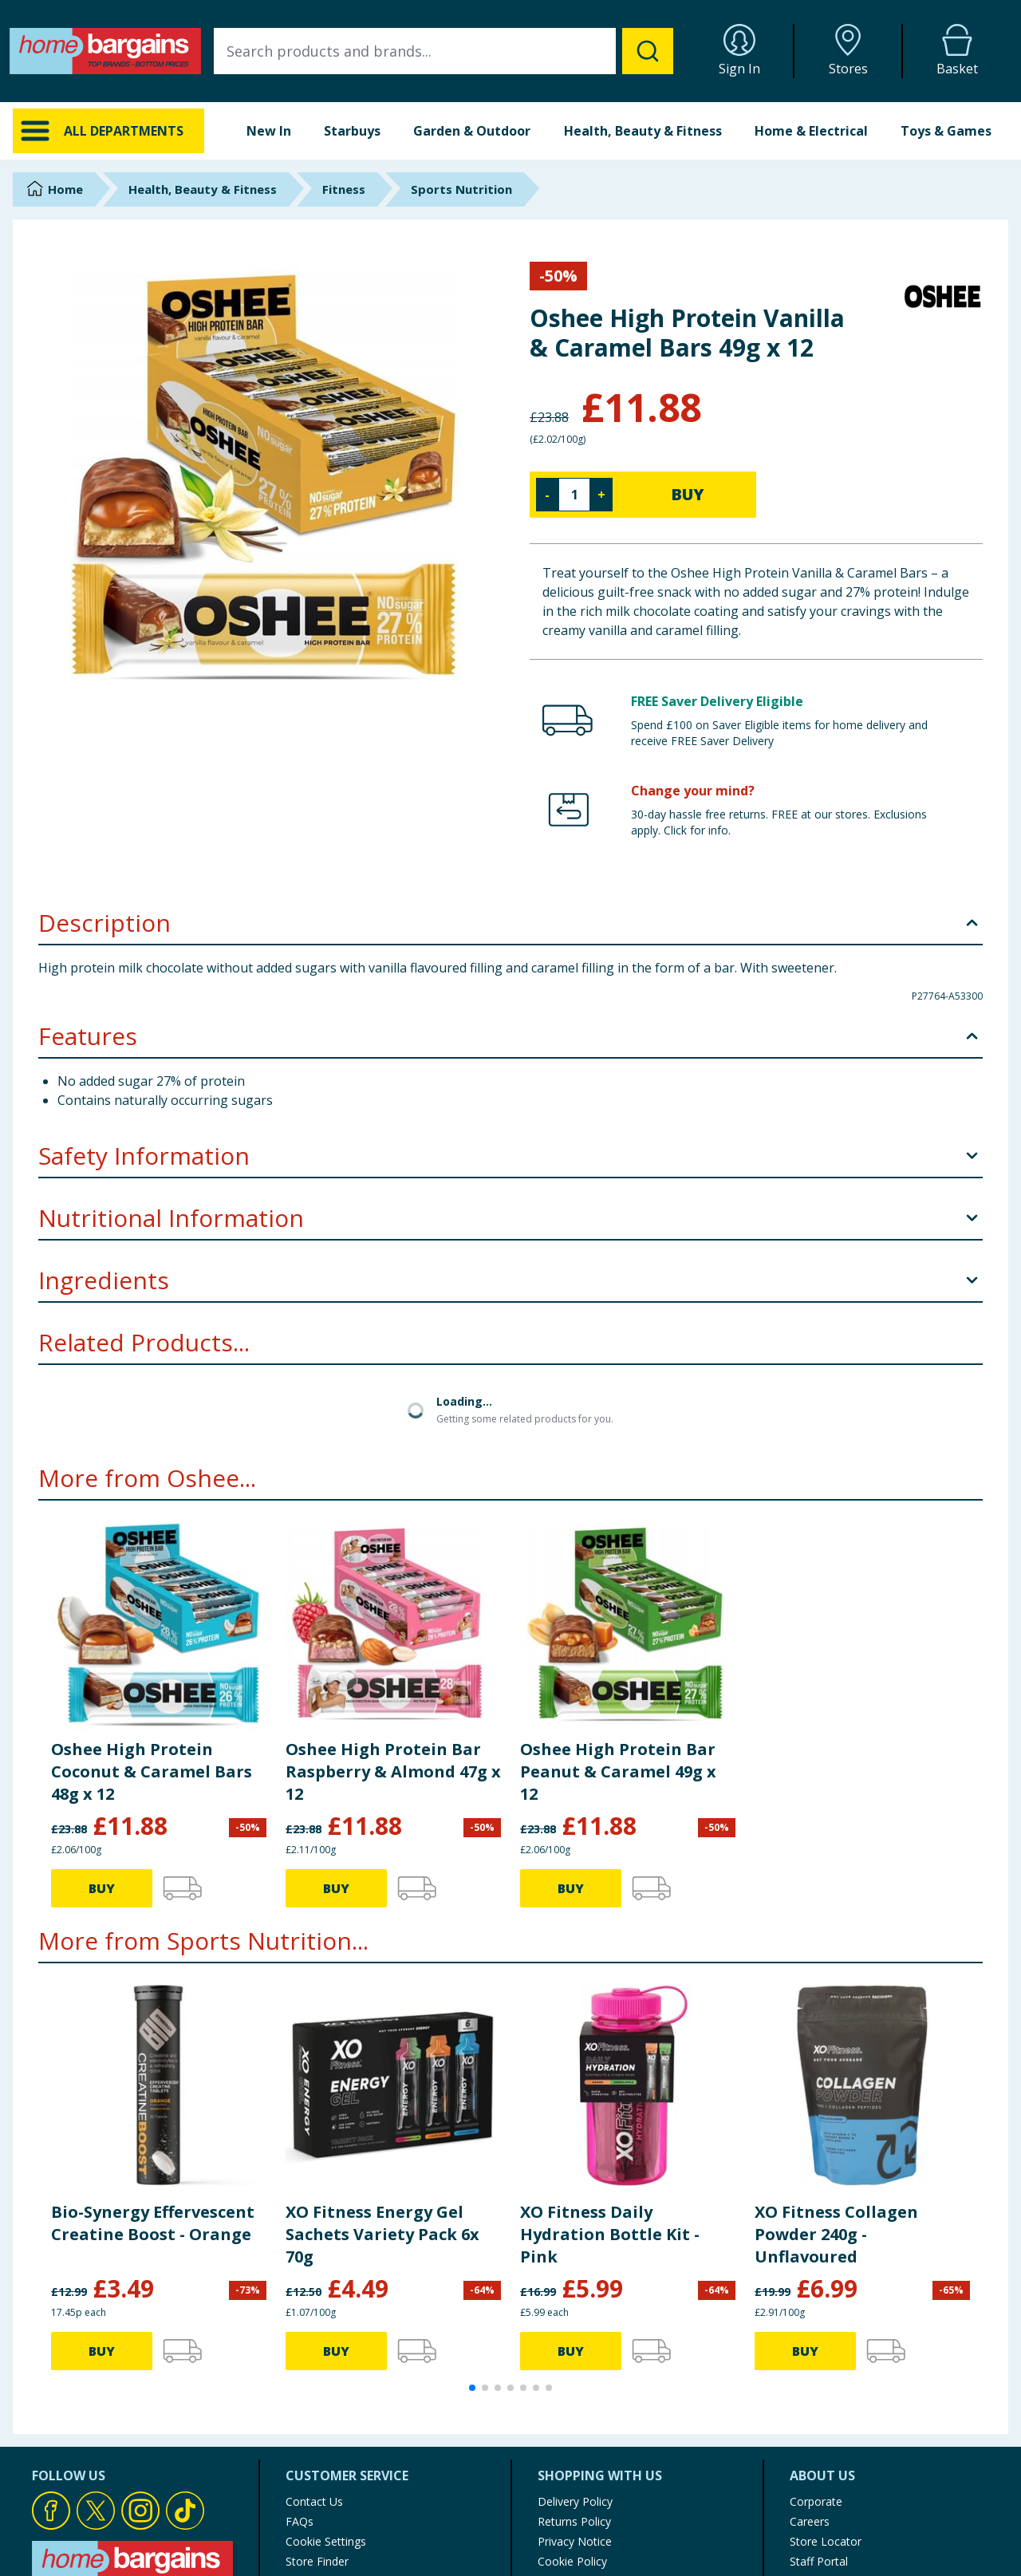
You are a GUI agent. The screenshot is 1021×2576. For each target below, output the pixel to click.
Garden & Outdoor (471, 131)
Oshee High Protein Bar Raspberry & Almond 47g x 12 (393, 1771)
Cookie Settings (326, 2541)
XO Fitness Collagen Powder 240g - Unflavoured (836, 2234)
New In (268, 131)
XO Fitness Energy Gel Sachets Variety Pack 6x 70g (382, 2234)
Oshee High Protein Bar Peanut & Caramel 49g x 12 (618, 1771)
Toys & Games (946, 131)
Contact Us (314, 2501)
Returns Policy (574, 2521)
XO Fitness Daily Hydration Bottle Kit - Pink (610, 2234)
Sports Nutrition (461, 189)
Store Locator (825, 2541)
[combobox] (443, 51)
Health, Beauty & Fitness (643, 131)
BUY (687, 494)
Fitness (343, 189)
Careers (810, 2521)
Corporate (816, 2501)
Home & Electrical (811, 131)
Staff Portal (819, 2561)
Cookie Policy (572, 2561)
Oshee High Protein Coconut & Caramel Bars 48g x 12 (151, 1771)
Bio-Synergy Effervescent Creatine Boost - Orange (152, 2223)
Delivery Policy (575, 2501)
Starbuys (352, 131)
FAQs (299, 2521)
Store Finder (317, 2561)
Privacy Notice (575, 2541)
